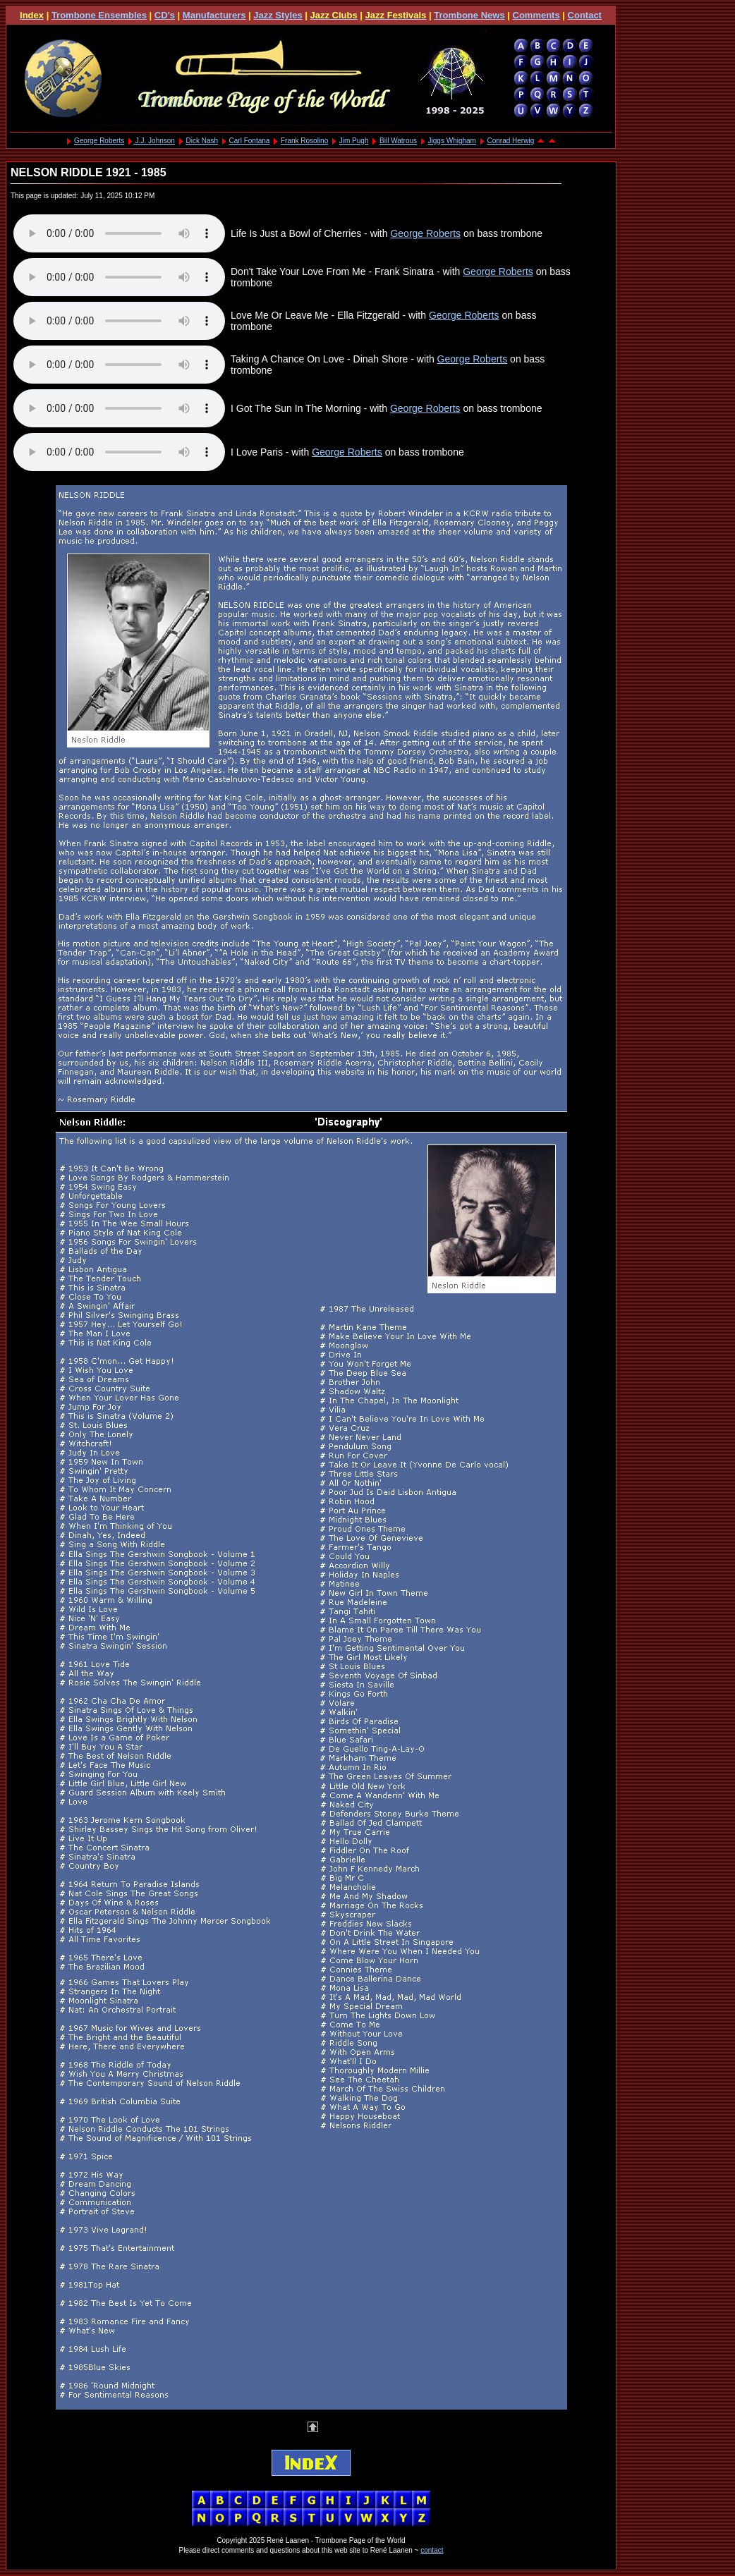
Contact (585, 15)
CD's (164, 15)
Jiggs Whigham (452, 141)
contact (431, 2550)
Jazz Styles (277, 15)
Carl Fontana (249, 141)
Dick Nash (202, 141)
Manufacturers (214, 15)
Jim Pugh (354, 141)
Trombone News (469, 15)
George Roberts (99, 141)
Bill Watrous (398, 141)
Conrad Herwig (511, 141)
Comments (536, 15)
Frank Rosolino (304, 141)
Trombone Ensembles (99, 15)
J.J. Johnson (154, 141)
